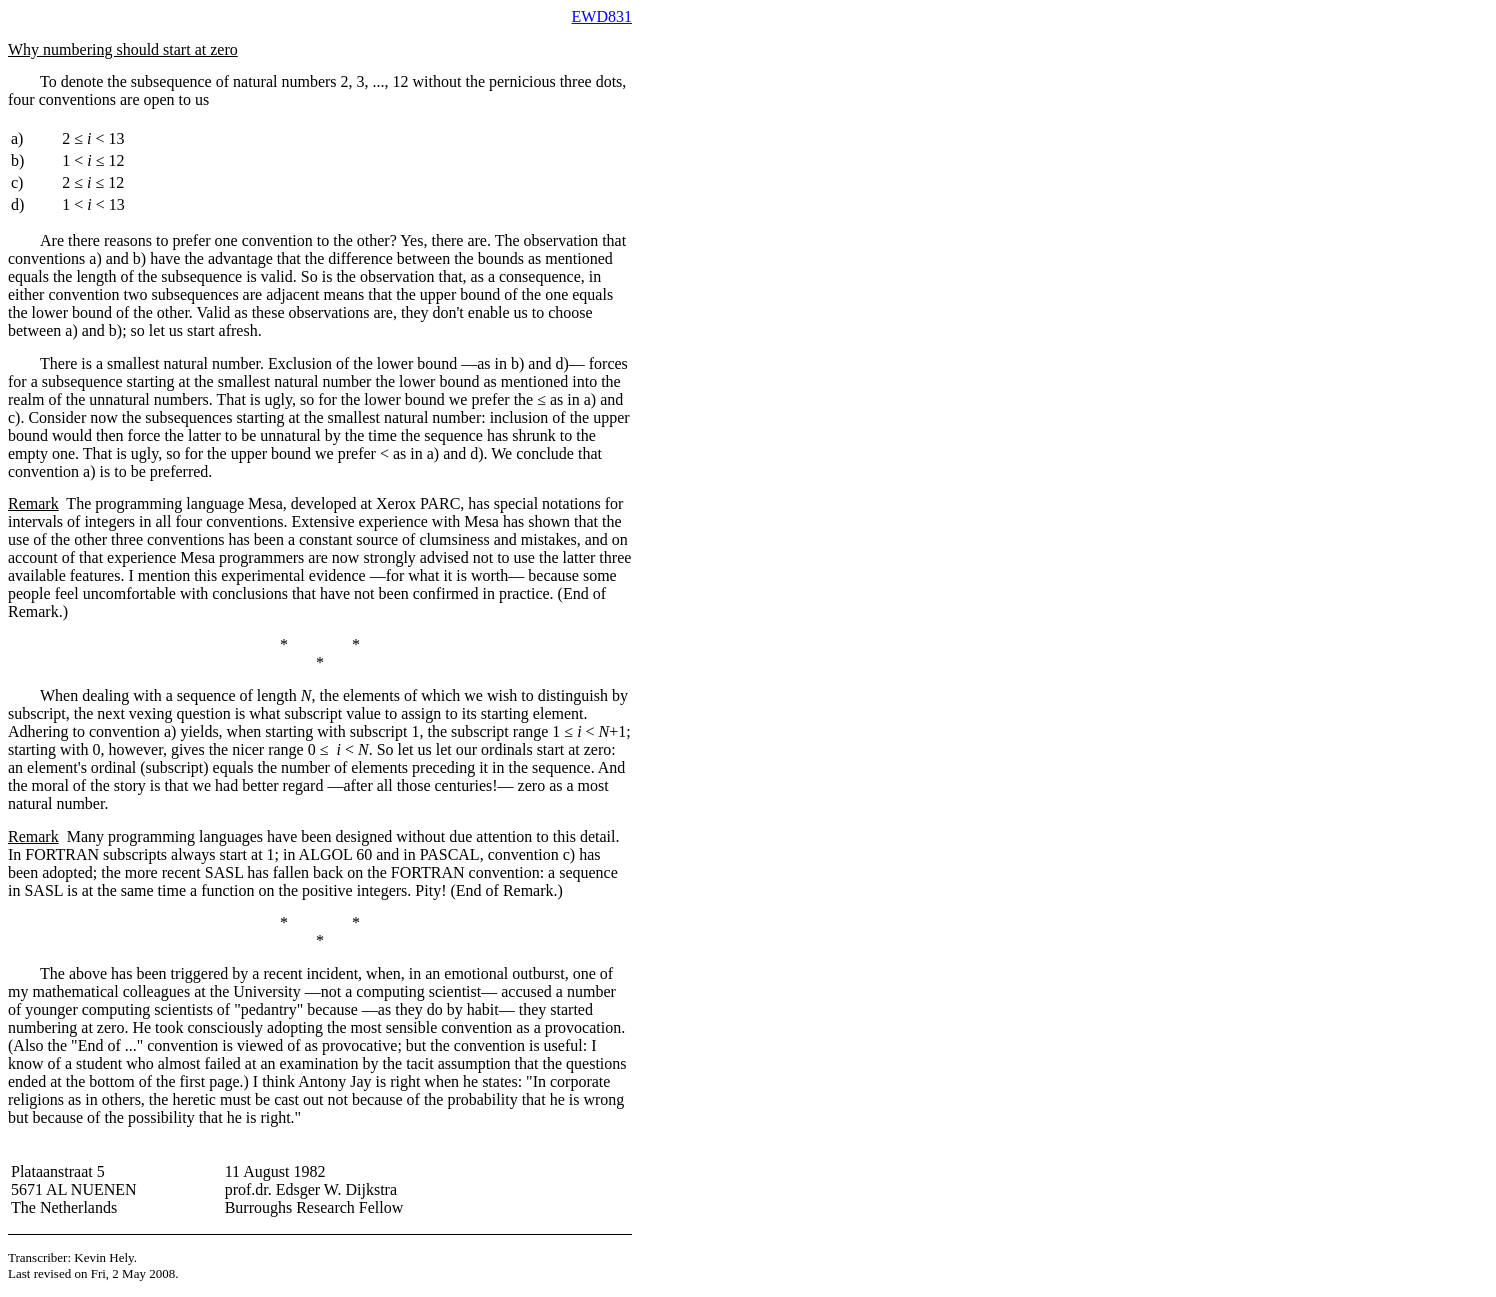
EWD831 (602, 16)
